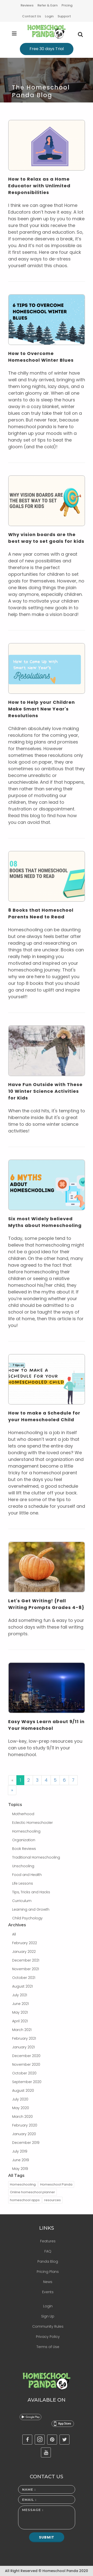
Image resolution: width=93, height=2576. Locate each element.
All (14, 1934)
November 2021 (25, 1968)
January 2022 (24, 1951)
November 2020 (26, 2064)
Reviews (27, 5)
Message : (32, 2510)
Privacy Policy (48, 2336)
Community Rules (47, 2326)
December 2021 (25, 1960)
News (47, 2281)
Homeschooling (26, 1831)
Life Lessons (22, 1883)
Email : (29, 2500)
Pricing (67, 5)
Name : (29, 2489)
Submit (46, 2537)
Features (48, 2241)
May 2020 (20, 2107)
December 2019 (25, 2142)
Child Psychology (27, 1918)
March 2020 (22, 2116)
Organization (23, 1839)
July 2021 (19, 1995)
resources (52, 2200)
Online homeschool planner (32, 2192)
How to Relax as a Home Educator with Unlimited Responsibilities (39, 185)
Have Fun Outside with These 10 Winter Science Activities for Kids (45, 1091)
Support (64, 16)
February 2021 (24, 2038)
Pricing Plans (48, 2271)
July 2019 (19, 2151)
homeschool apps (25, 2200)
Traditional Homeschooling (36, 1857)
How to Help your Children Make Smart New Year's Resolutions (41, 709)
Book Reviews (24, 1848)
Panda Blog (47, 2261)
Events (48, 2291)
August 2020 (23, 2090)
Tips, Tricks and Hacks (31, 1892)
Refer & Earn (47, 5)
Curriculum (21, 1900)
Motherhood (23, 1813)
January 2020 (24, 2133)
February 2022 (24, 1942)
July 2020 (20, 2099)
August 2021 (22, 1986)
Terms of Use (47, 2346)
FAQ (47, 2251)
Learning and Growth (30, 1909)
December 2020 (26, 2055)
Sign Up (47, 2316)
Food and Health (27, 1874)
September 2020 (26, 2081)
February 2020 (24, 2125)
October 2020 (24, 2073)
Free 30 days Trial (47, 49)
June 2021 (20, 2003)
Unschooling (23, 1866)
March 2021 (21, 2029)
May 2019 (20, 2168)
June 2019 (20, 2159)
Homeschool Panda (56, 2184)
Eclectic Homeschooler (32, 1822)
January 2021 (23, 2047)
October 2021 (23, 1977)
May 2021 (20, 2012)
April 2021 (20, 2021)
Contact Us (31, 16)
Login (49, 16)
